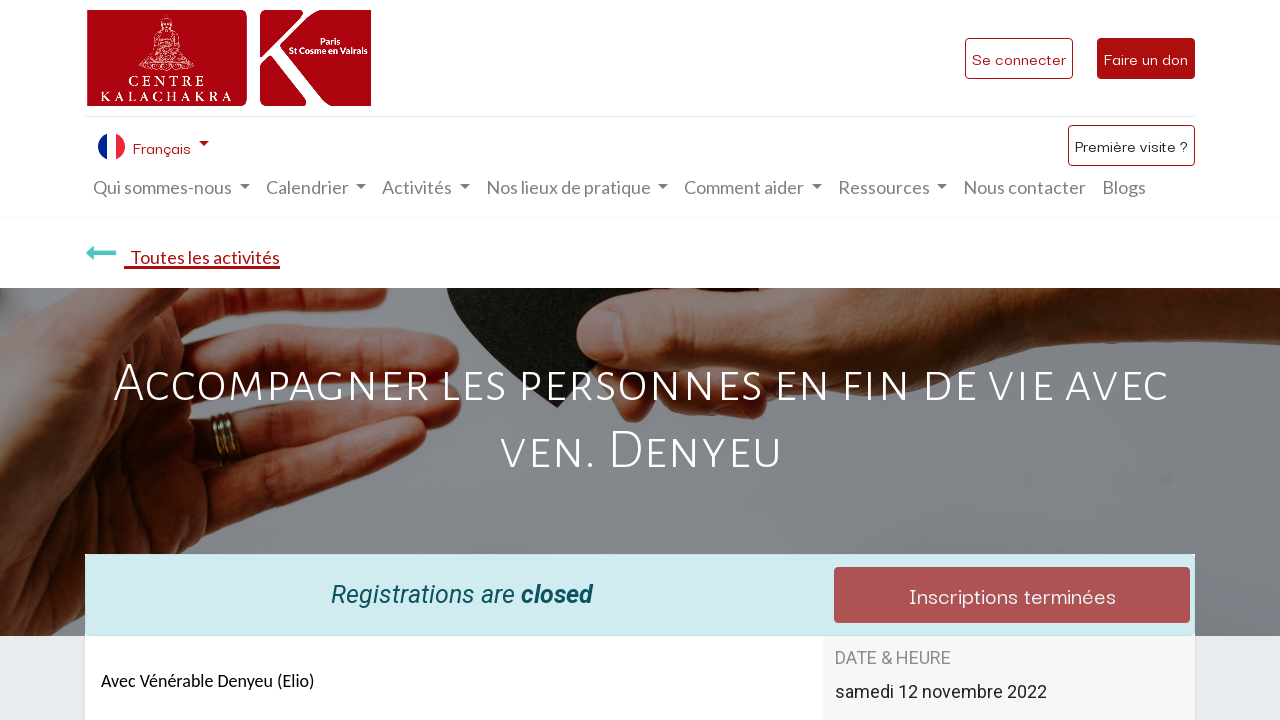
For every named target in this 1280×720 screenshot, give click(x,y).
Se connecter (1019, 58)
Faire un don (1146, 58)
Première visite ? (1131, 145)
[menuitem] (1024, 187)
